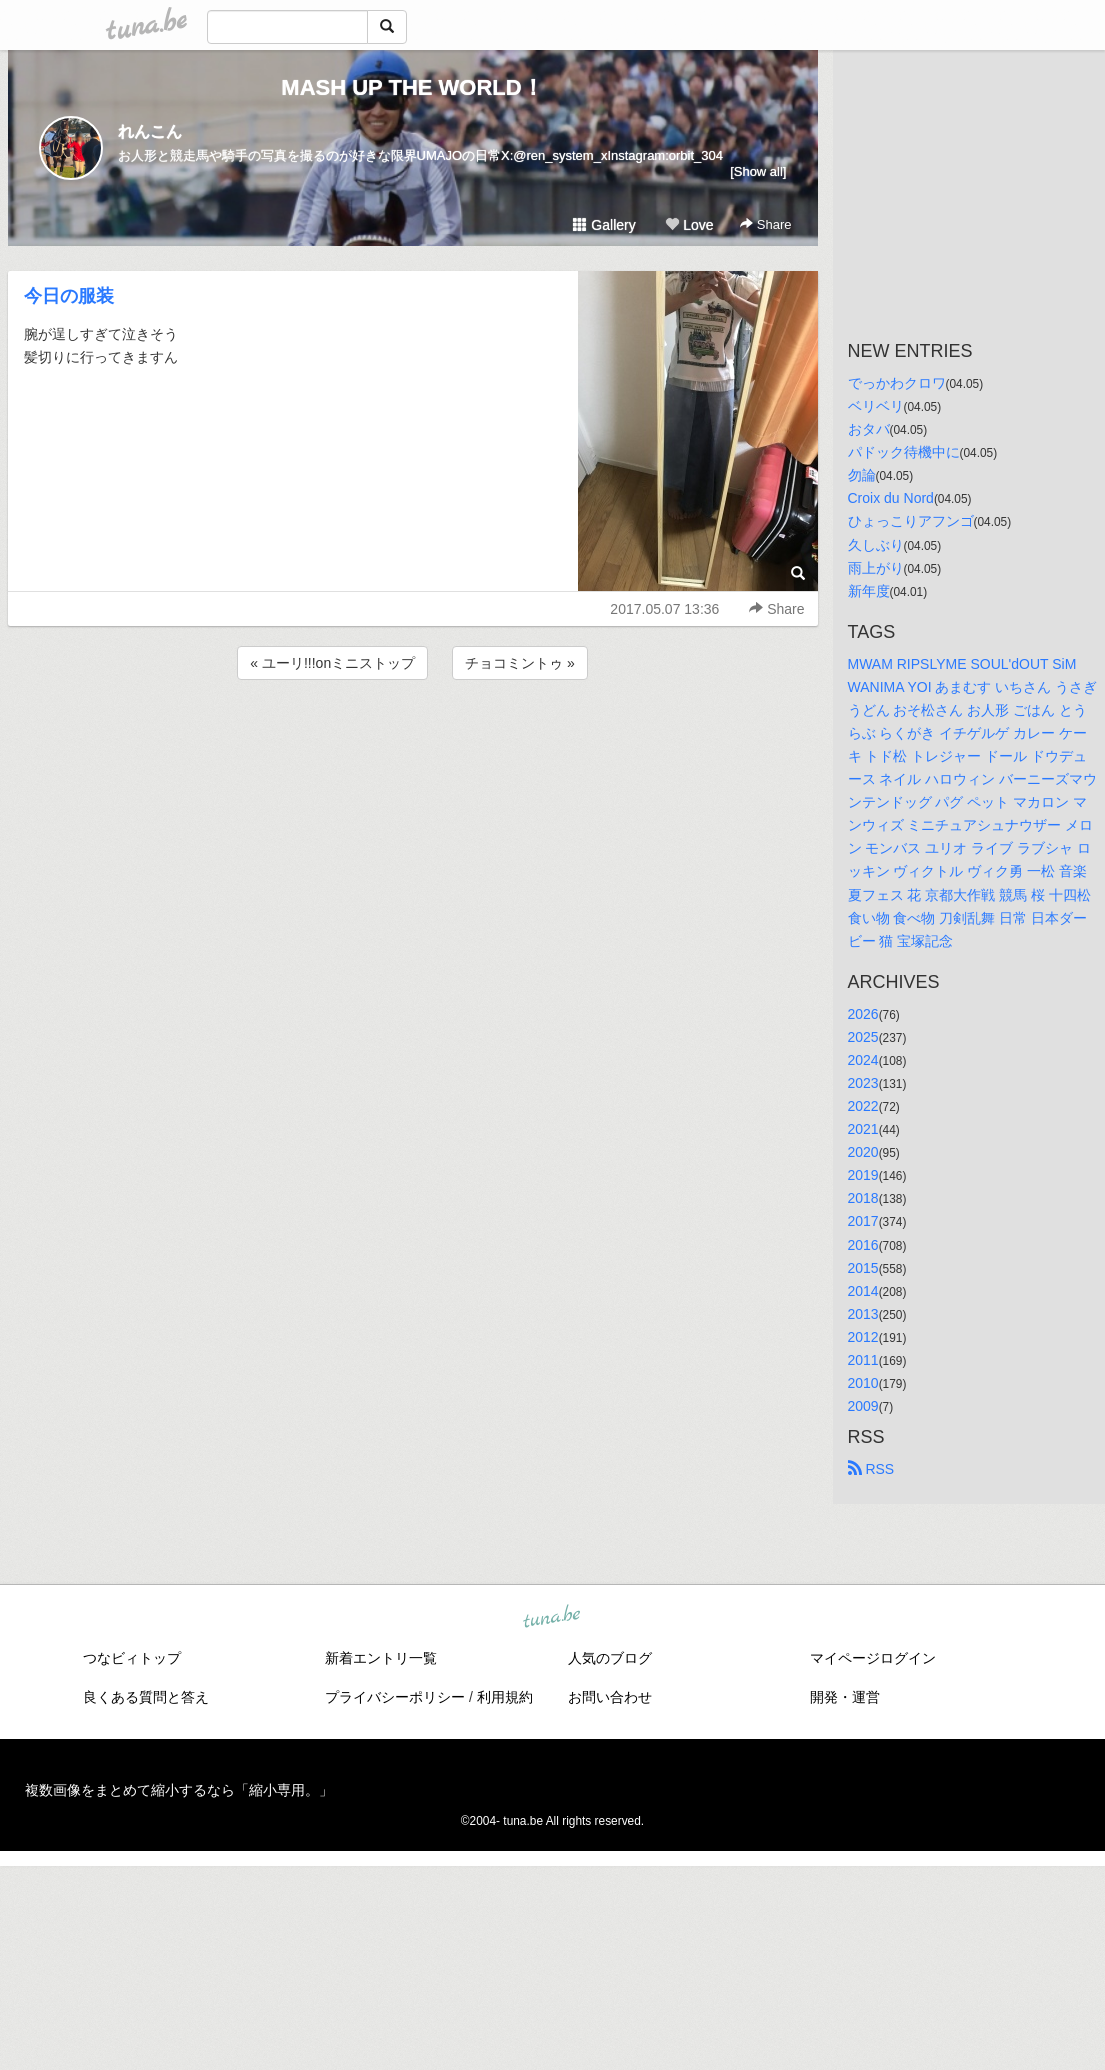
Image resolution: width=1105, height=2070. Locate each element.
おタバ (869, 429)
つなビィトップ (132, 1658)
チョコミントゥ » (520, 663)
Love (689, 225)
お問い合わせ (610, 1697)
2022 (863, 1106)
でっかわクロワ (897, 383)
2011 (863, 1360)
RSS (871, 1469)
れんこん (150, 131)
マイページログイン (873, 1658)
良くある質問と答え (146, 1697)
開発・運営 (845, 1697)
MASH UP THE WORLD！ (412, 87)
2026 (863, 1014)
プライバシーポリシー (395, 1697)
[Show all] (758, 171)
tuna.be (552, 1618)
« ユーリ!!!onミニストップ (332, 663)
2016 (863, 1245)
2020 (863, 1152)
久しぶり (876, 545)
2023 (863, 1083)
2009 (863, 1406)
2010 (863, 1383)
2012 (863, 1337)
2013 (863, 1314)
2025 (863, 1037)
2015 (863, 1268)
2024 (863, 1060)
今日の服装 (69, 296)
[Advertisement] (413, 738)
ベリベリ (876, 406)
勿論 (862, 475)
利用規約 (505, 1697)
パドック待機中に (904, 452)
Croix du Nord (891, 498)
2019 (863, 1175)
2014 (863, 1291)
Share (765, 224)
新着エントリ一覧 (381, 1658)
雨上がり (876, 568)
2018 (863, 1198)
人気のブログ (610, 1658)
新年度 (869, 591)
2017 (863, 1221)
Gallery (604, 225)
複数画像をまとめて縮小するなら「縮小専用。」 (179, 1790)
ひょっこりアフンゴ (911, 521)
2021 (863, 1129)
